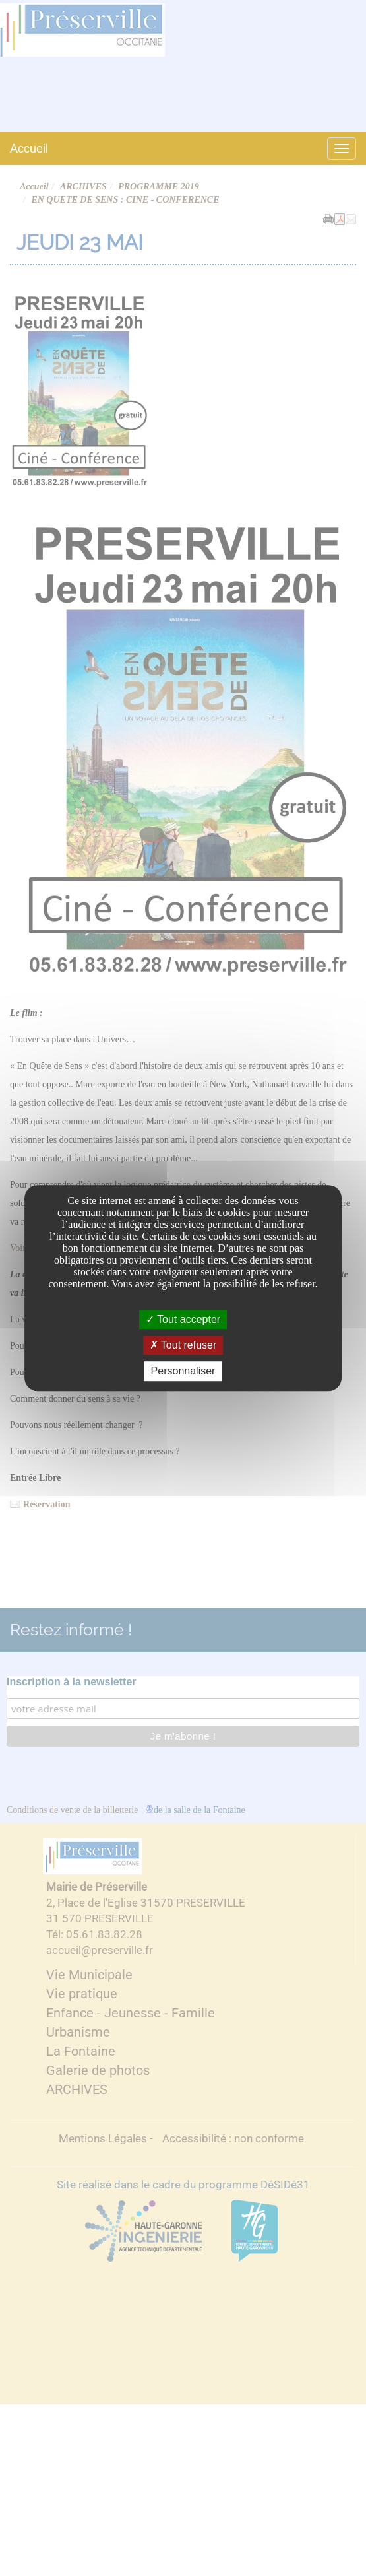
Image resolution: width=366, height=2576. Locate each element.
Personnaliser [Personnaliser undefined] (183, 1371)
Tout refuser (183, 1345)
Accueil (29, 148)
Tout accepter (183, 1319)
